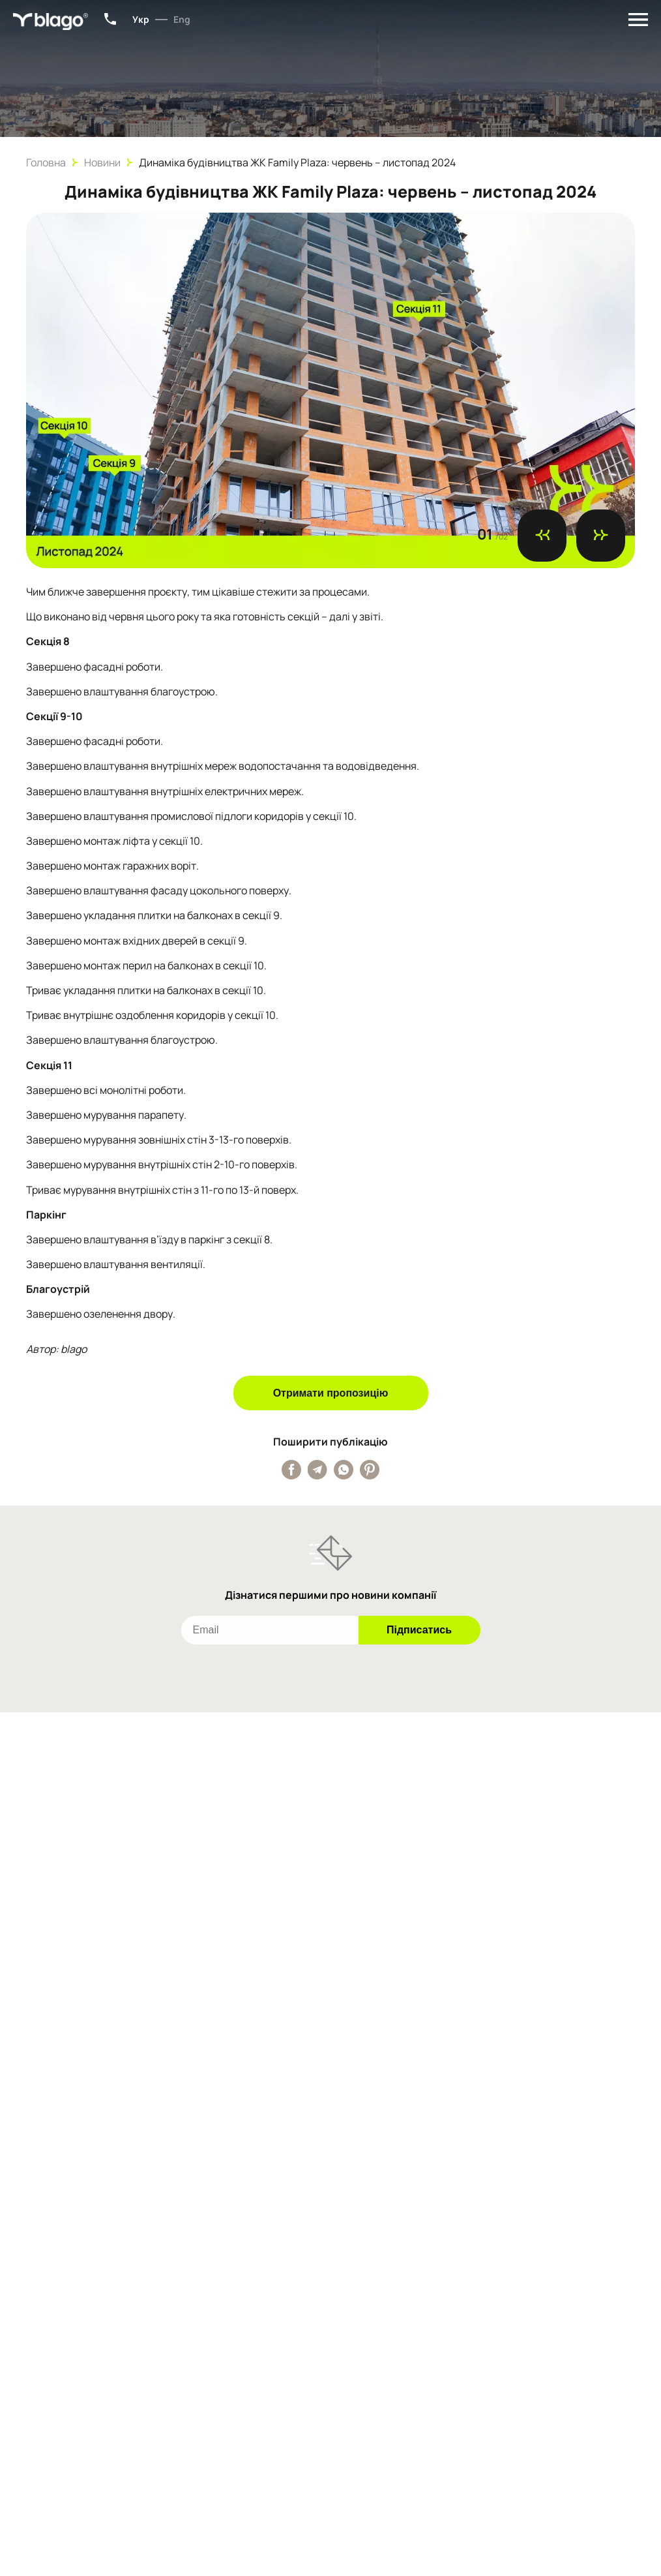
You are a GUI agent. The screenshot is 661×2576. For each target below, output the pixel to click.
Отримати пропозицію (331, 1393)
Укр (140, 19)
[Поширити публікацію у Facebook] (291, 1469)
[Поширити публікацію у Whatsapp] (343, 1469)
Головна (46, 162)
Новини (102, 162)
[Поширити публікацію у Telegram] (317, 1469)
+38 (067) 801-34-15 (110, 19)
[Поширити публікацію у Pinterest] (369, 1469)
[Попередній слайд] (542, 535)
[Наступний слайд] (600, 535)
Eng (181, 19)
